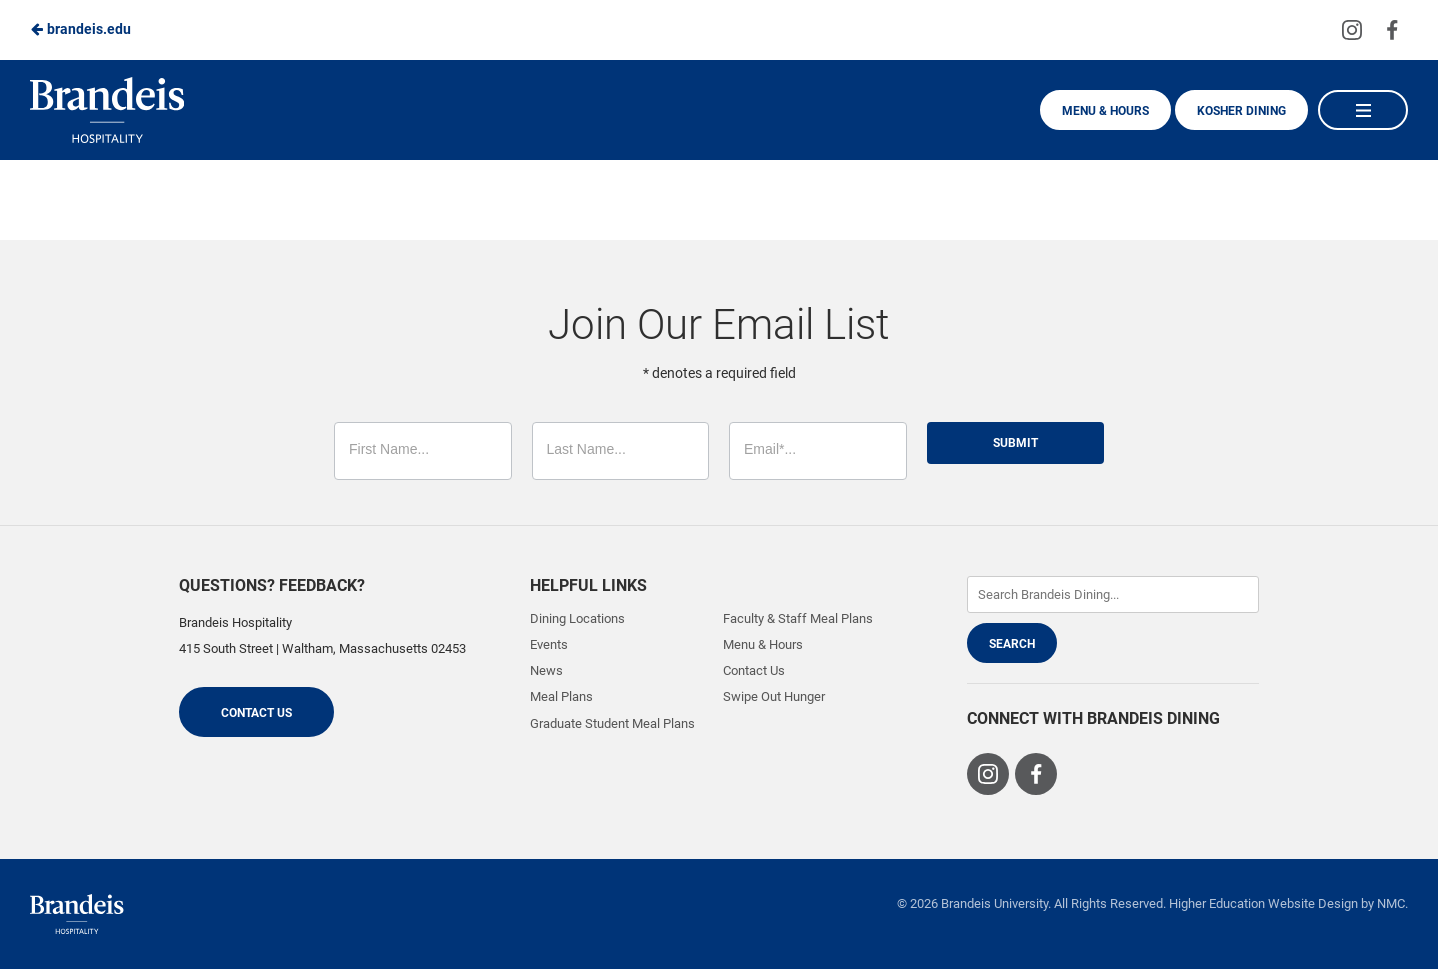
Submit (1015, 443)
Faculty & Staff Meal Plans (798, 618)
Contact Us (256, 713)
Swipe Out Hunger (774, 696)
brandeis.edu (80, 29)
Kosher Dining (1241, 111)
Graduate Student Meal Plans (612, 723)
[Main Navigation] (1363, 110)
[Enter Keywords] (1113, 594)
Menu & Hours (1105, 111)
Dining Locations (577, 618)
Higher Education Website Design (1263, 903)
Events (549, 644)
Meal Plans (561, 696)
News (546, 670)
